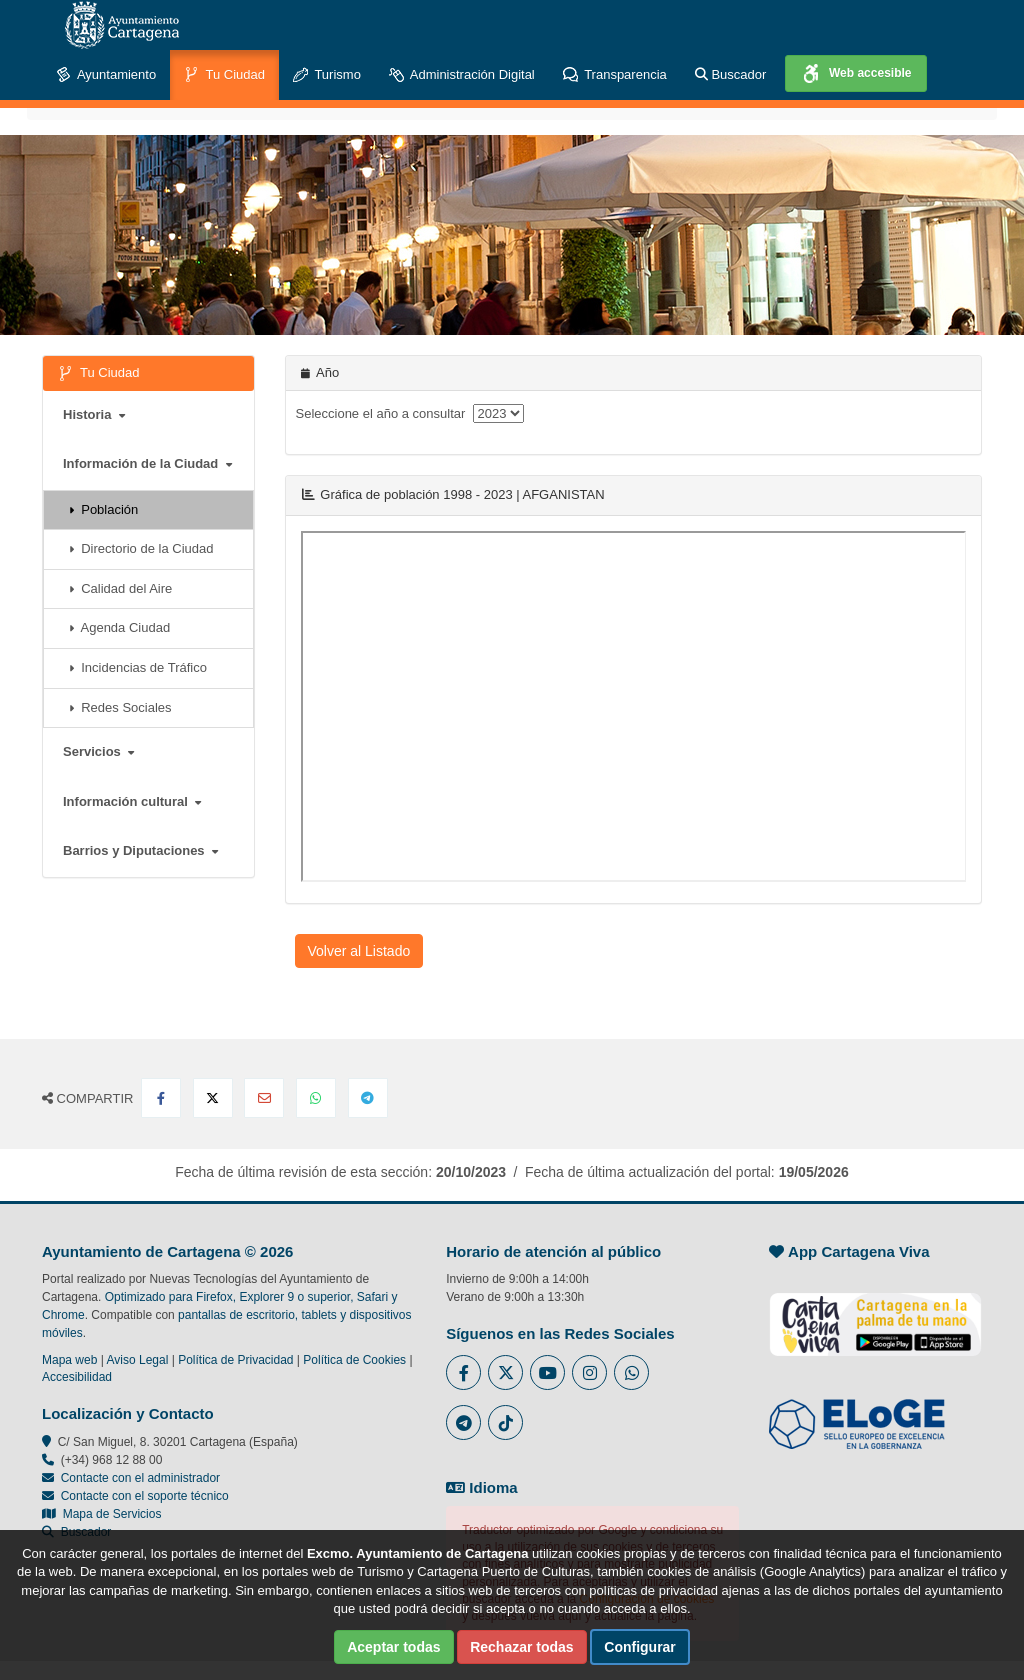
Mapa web (69, 1360)
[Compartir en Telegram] (368, 1098)
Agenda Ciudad (119, 627)
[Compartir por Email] (264, 1098)
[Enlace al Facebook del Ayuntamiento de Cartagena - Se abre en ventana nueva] (463, 1372)
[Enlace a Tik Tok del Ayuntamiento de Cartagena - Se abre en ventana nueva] (505, 1422)
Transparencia (615, 75)
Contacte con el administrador (140, 1478)
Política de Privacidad (235, 1360)
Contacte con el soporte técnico (145, 1496)
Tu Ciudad (224, 75)
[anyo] (498, 413)
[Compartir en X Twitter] (213, 1098)
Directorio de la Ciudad (141, 548)
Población (103, 509)
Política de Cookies (354, 1360)
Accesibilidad (77, 1377)
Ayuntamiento (106, 75)
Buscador (731, 74)
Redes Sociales (120, 707)
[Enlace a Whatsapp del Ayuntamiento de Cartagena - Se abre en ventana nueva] (631, 1372)
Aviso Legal (138, 1360)
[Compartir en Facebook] (161, 1098)
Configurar (640, 1647)
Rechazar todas (521, 1647)
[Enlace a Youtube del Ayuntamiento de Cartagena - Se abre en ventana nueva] (547, 1372)
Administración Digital (462, 75)
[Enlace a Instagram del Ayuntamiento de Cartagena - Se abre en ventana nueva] (589, 1372)
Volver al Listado (359, 951)
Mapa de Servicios (101, 1514)
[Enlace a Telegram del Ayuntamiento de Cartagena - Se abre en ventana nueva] (463, 1422)
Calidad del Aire (120, 588)
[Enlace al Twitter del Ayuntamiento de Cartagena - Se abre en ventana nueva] (505, 1372)
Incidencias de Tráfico (138, 667)
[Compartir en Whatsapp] (316, 1098)
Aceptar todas (393, 1647)
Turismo (327, 75)
